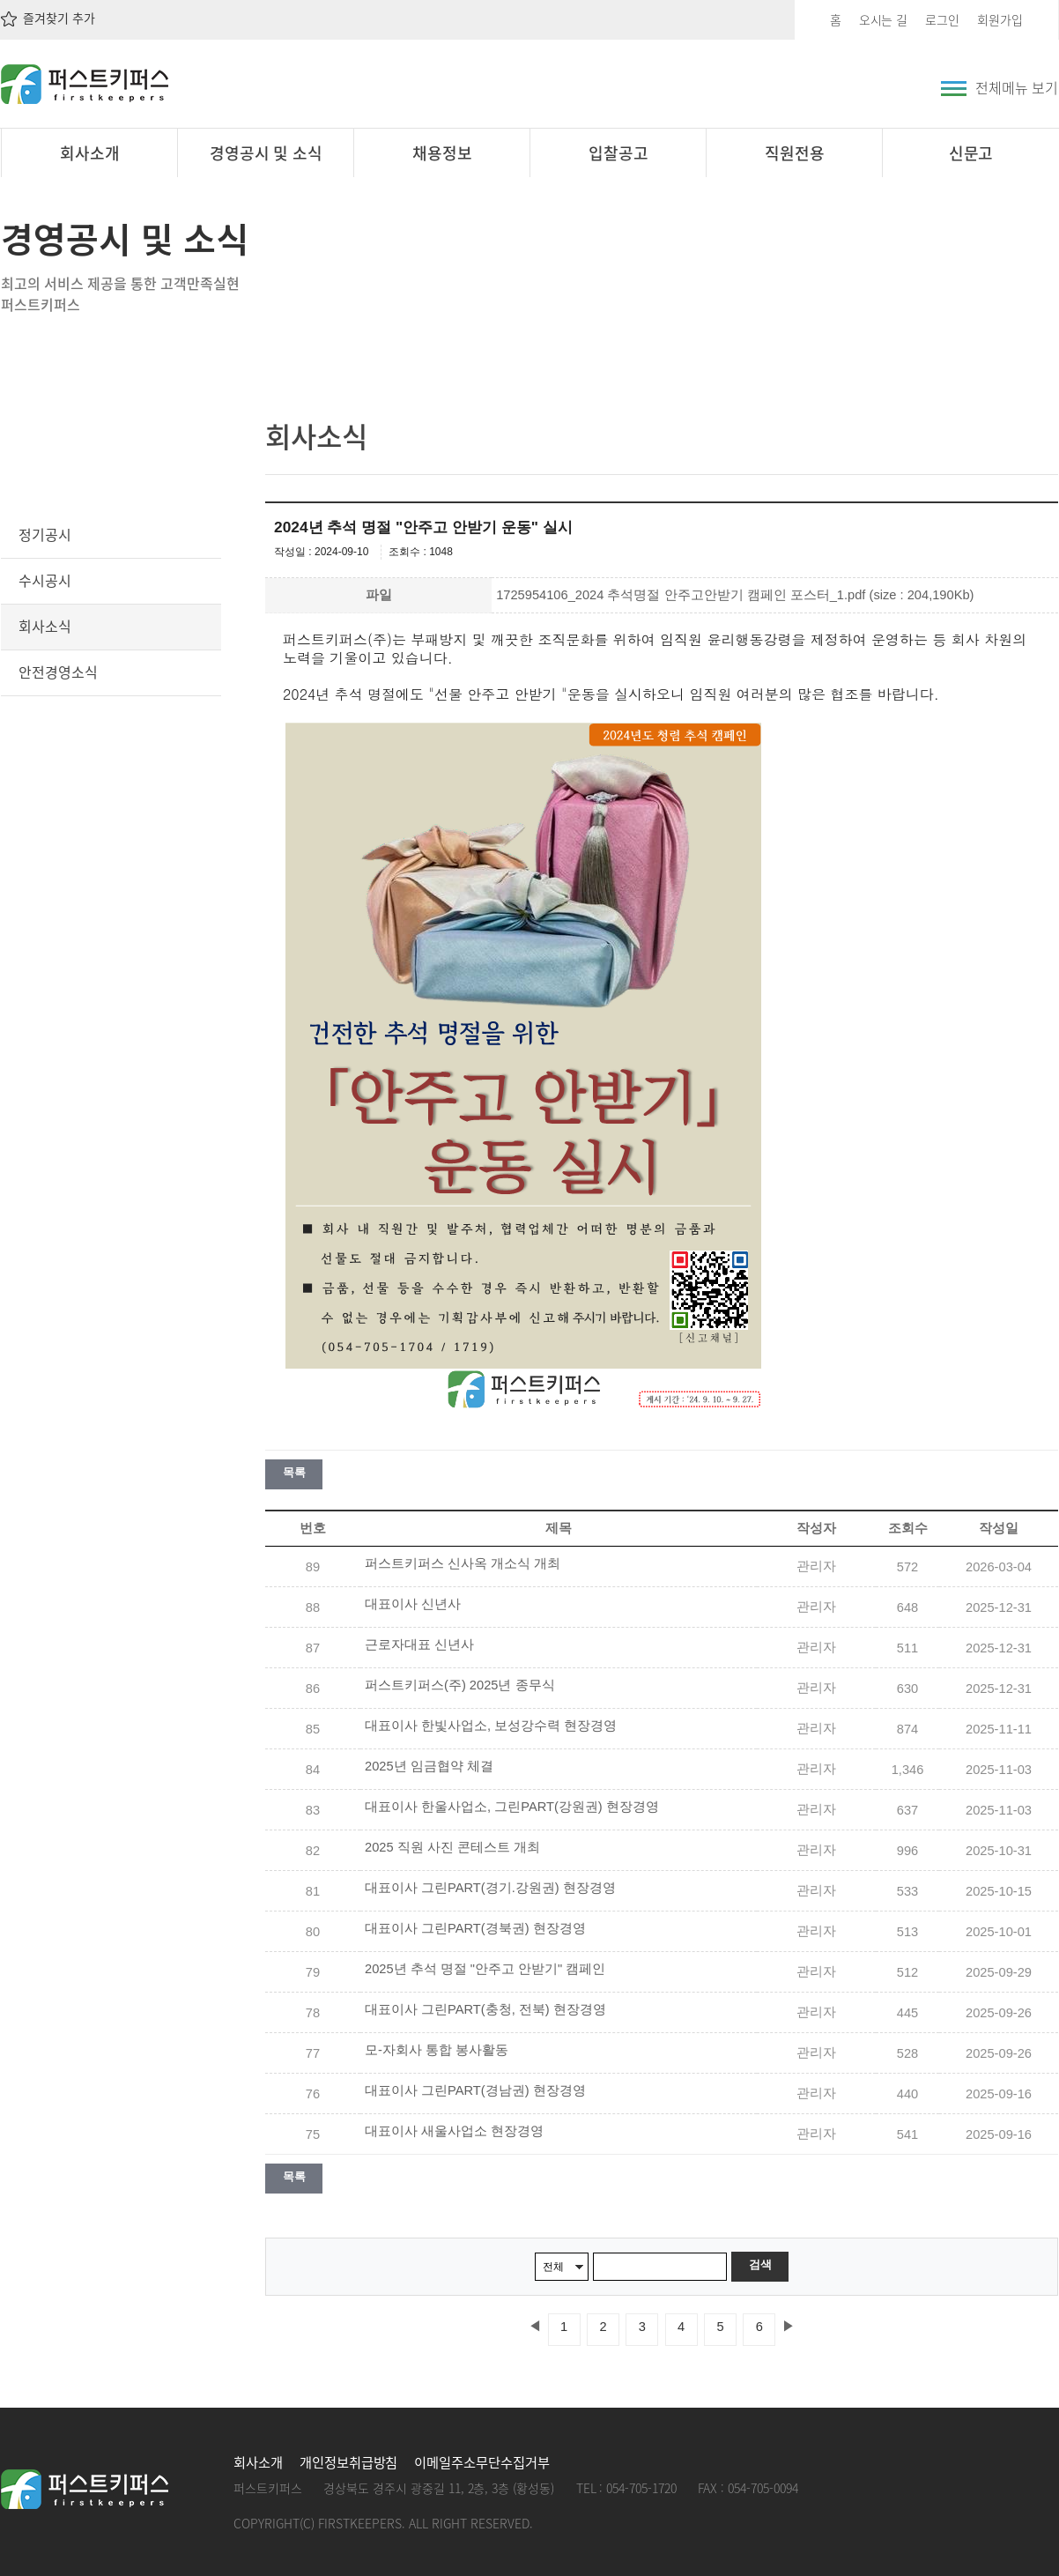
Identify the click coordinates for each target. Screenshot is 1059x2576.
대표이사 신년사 (413, 1604)
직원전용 (795, 153)
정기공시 (45, 534)
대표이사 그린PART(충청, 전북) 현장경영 (485, 2009)
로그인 (942, 19)
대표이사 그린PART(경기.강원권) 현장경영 (490, 1888)
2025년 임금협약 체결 (429, 1766)
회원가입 (1000, 19)
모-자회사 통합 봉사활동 (436, 2050)
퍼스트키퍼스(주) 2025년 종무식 (460, 1685)
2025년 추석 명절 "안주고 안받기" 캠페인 (485, 1969)
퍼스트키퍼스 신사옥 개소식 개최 (462, 1563)
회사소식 (45, 625)
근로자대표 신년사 (419, 1644)
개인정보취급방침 (349, 2462)
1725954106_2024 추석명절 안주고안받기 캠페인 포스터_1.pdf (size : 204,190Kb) (735, 595)
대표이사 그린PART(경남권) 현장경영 (475, 2090)
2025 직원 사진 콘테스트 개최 (452, 1847)
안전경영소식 (58, 671)
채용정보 (442, 153)
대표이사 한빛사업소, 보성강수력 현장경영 (491, 1726)
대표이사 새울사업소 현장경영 (454, 2131)
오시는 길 (883, 19)
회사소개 (90, 153)
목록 (294, 1472)
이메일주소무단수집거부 (481, 2462)
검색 (760, 2264)
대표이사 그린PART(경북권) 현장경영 (475, 1928)
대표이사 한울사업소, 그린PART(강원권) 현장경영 (512, 1807)
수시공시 (45, 579)
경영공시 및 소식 (266, 153)
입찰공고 (618, 153)
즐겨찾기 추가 (48, 17)
